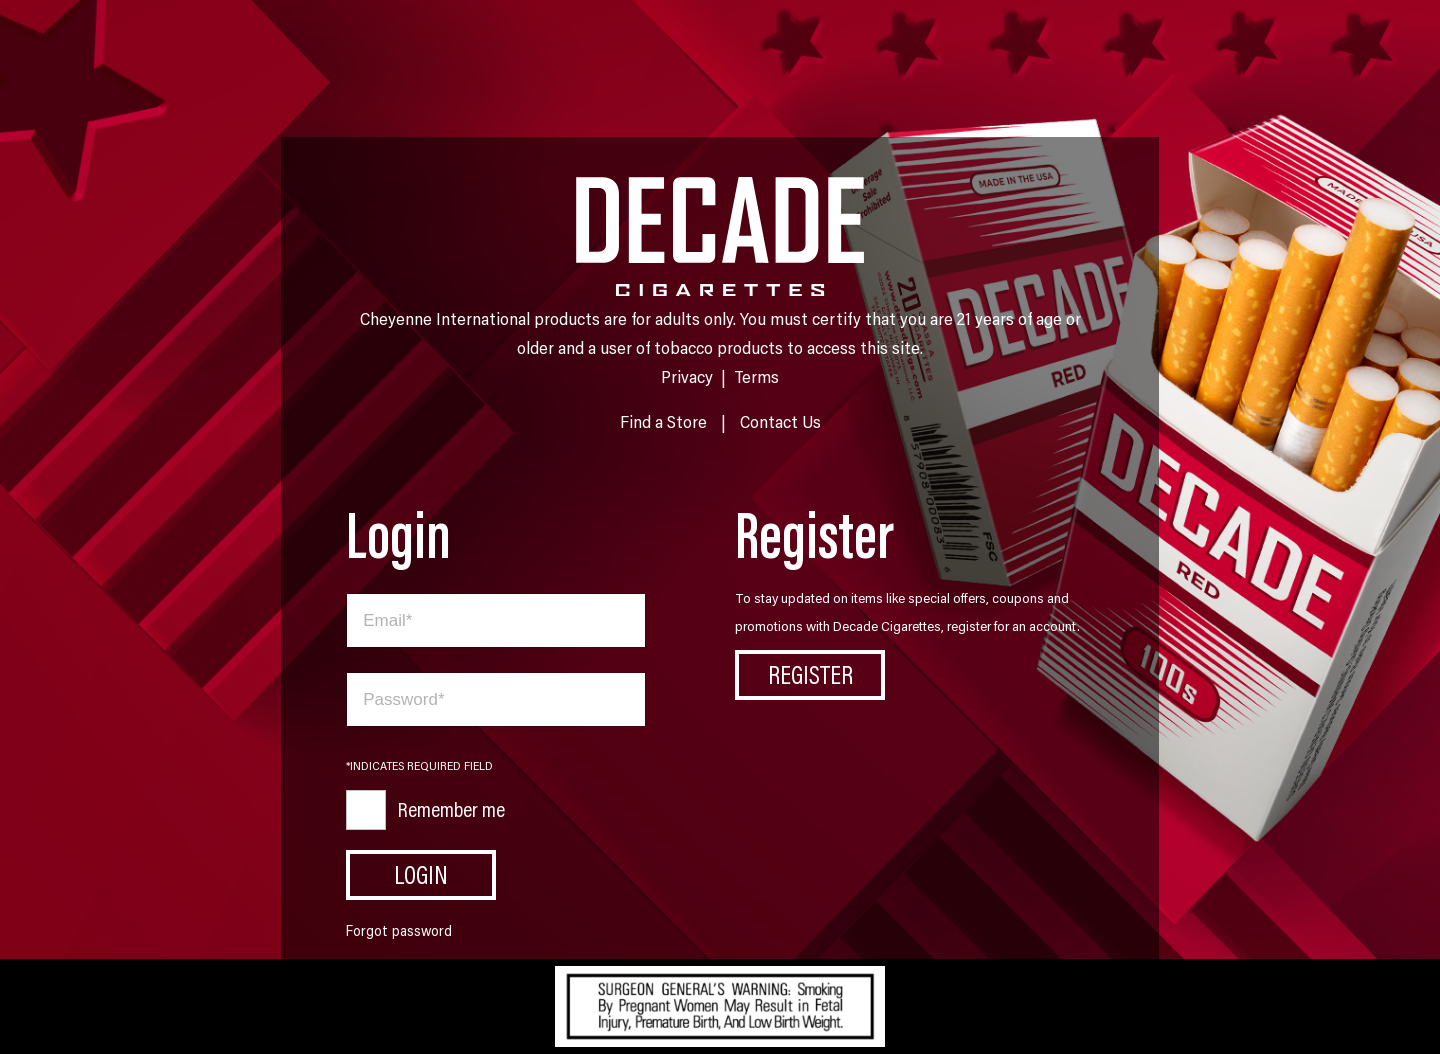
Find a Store (663, 421)
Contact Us (780, 421)
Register (810, 674)
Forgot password (399, 930)
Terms (756, 376)
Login (421, 874)
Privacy (687, 376)
